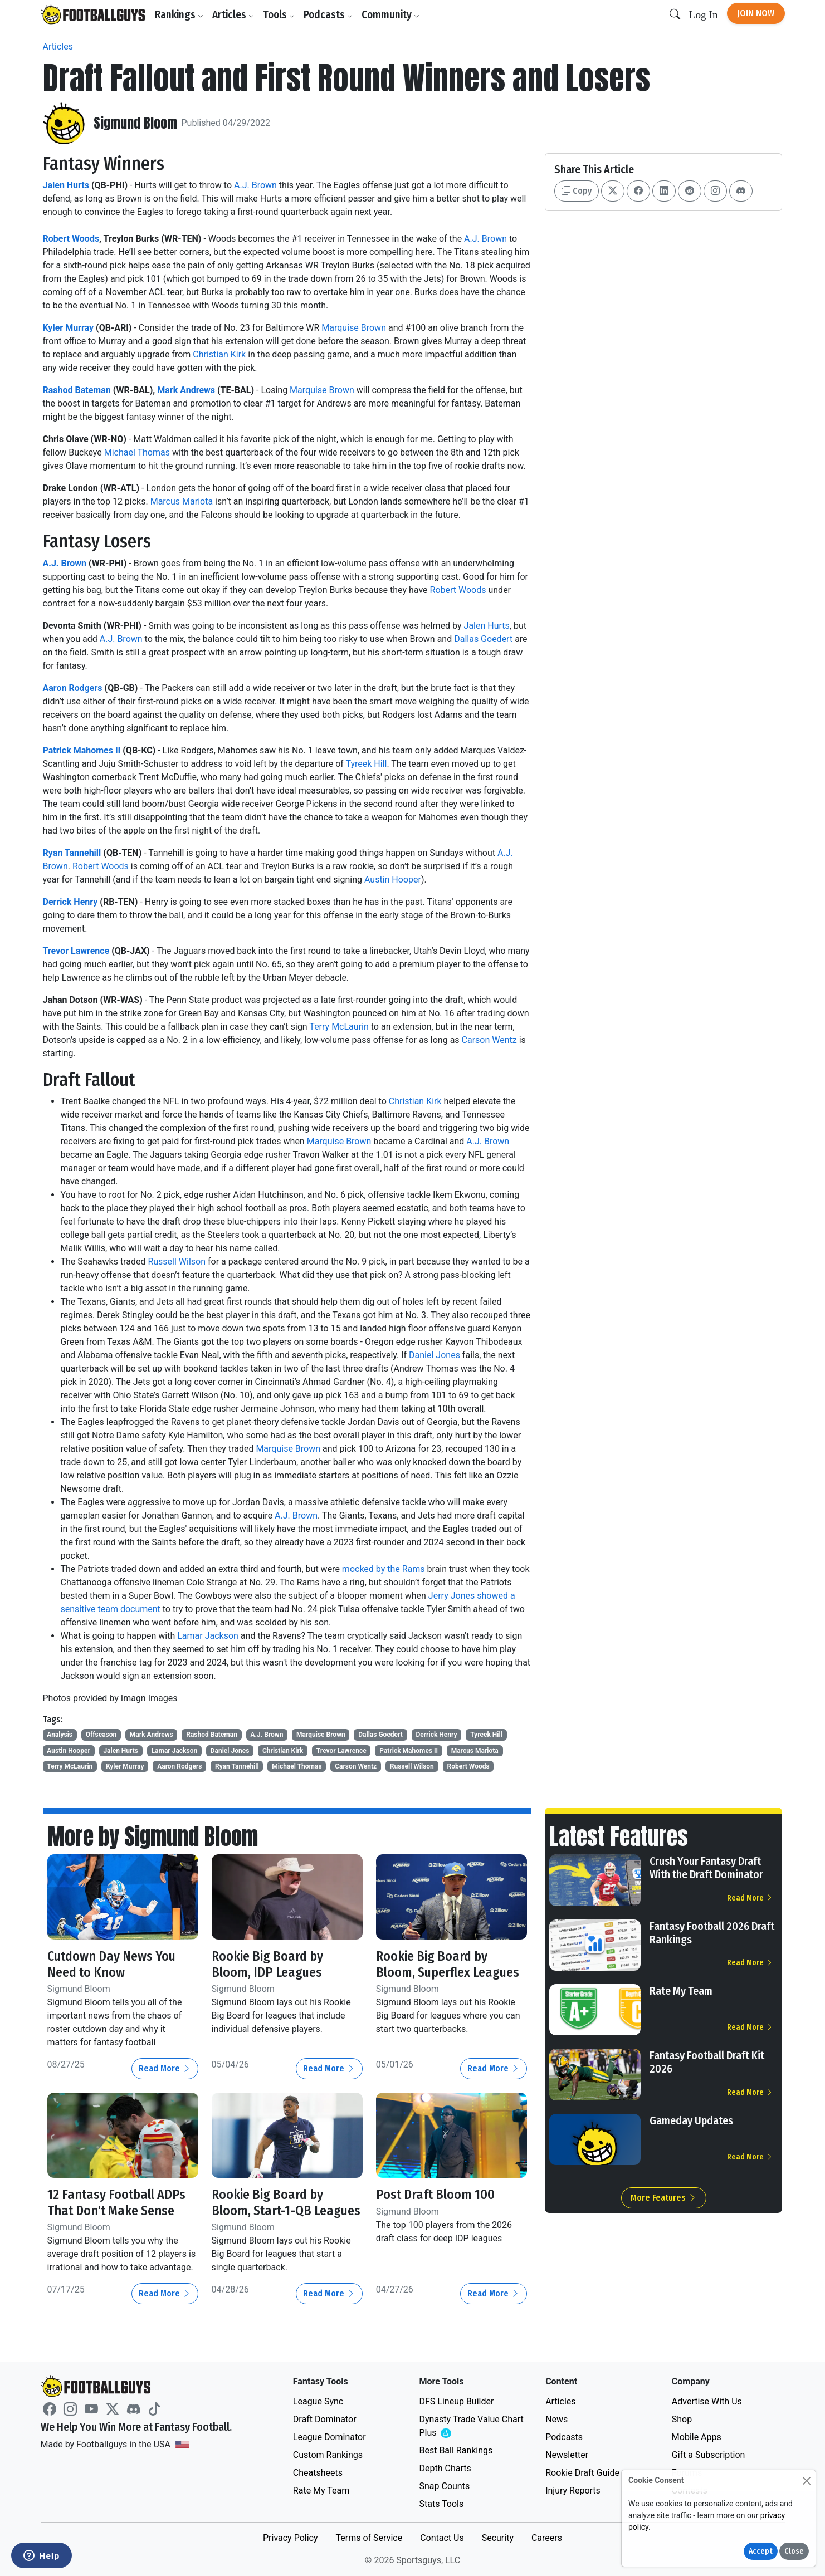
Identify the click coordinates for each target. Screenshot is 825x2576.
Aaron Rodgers (72, 688)
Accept (761, 2551)
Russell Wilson (177, 1261)
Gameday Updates (691, 2120)
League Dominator (329, 2437)
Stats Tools (441, 2504)
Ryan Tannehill (72, 853)
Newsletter (566, 2455)
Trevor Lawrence (76, 951)
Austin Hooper (392, 879)
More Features (664, 2197)
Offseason (101, 1734)
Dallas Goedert (483, 639)
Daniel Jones (434, 1355)
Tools (279, 14)
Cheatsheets (318, 2472)
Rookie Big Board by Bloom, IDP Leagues (268, 1964)
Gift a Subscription (708, 2455)
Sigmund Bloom (135, 123)
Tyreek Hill (366, 763)
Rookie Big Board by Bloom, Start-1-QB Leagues (287, 2203)
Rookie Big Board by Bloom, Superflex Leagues (448, 1964)
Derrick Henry (70, 902)
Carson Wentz (489, 1040)
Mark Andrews (186, 390)
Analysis (59, 1734)
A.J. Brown (255, 185)
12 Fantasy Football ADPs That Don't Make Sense (117, 2203)
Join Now (756, 13)
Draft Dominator (325, 2419)
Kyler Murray (68, 327)
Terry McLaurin (338, 1026)
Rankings (179, 14)
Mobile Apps (696, 2437)
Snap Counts (444, 2486)
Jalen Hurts (66, 185)
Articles (234, 14)
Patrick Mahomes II (82, 750)
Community (391, 14)
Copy (577, 190)
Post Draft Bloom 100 (436, 2194)
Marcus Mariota (181, 501)
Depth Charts (445, 2468)
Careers (546, 2538)
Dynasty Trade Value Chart (471, 2426)
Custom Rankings (328, 2455)
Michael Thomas (137, 452)
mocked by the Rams (384, 1569)
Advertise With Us (707, 2401)
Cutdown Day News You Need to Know (111, 1964)
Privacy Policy (290, 2538)
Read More (165, 2068)
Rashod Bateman (77, 390)
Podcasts (328, 14)
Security (498, 2538)
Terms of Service (368, 2538)
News (556, 2419)
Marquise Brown (353, 327)
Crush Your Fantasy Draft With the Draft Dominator (706, 1867)
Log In (703, 15)
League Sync (318, 2401)
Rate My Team (681, 1990)
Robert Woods (71, 238)
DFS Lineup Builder (456, 2401)
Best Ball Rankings (455, 2450)
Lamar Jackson (207, 1635)
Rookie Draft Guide (582, 2472)
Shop (682, 2419)
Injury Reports (573, 2490)
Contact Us (442, 2538)
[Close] (806, 2480)
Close (794, 2551)
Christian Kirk (219, 354)
